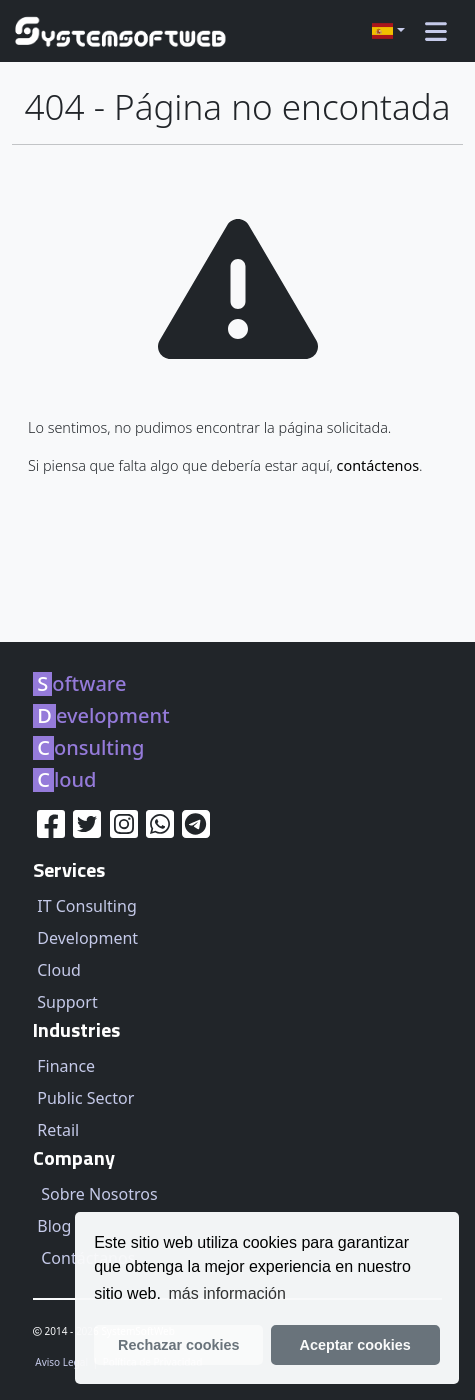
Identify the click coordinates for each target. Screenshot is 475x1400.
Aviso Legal (62, 1362)
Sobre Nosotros (99, 1194)
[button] (388, 31)
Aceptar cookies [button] (355, 1345)
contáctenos (378, 465)
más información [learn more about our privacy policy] (227, 1293)
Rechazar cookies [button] (179, 1345)
